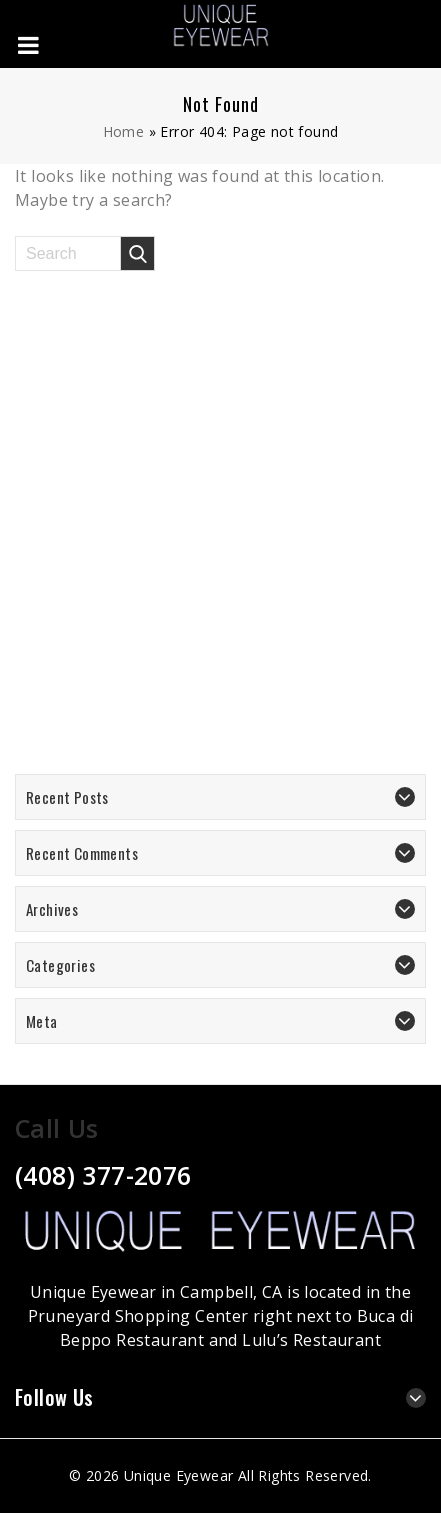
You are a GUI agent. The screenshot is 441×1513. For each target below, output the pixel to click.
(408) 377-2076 (103, 1175)
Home (124, 131)
